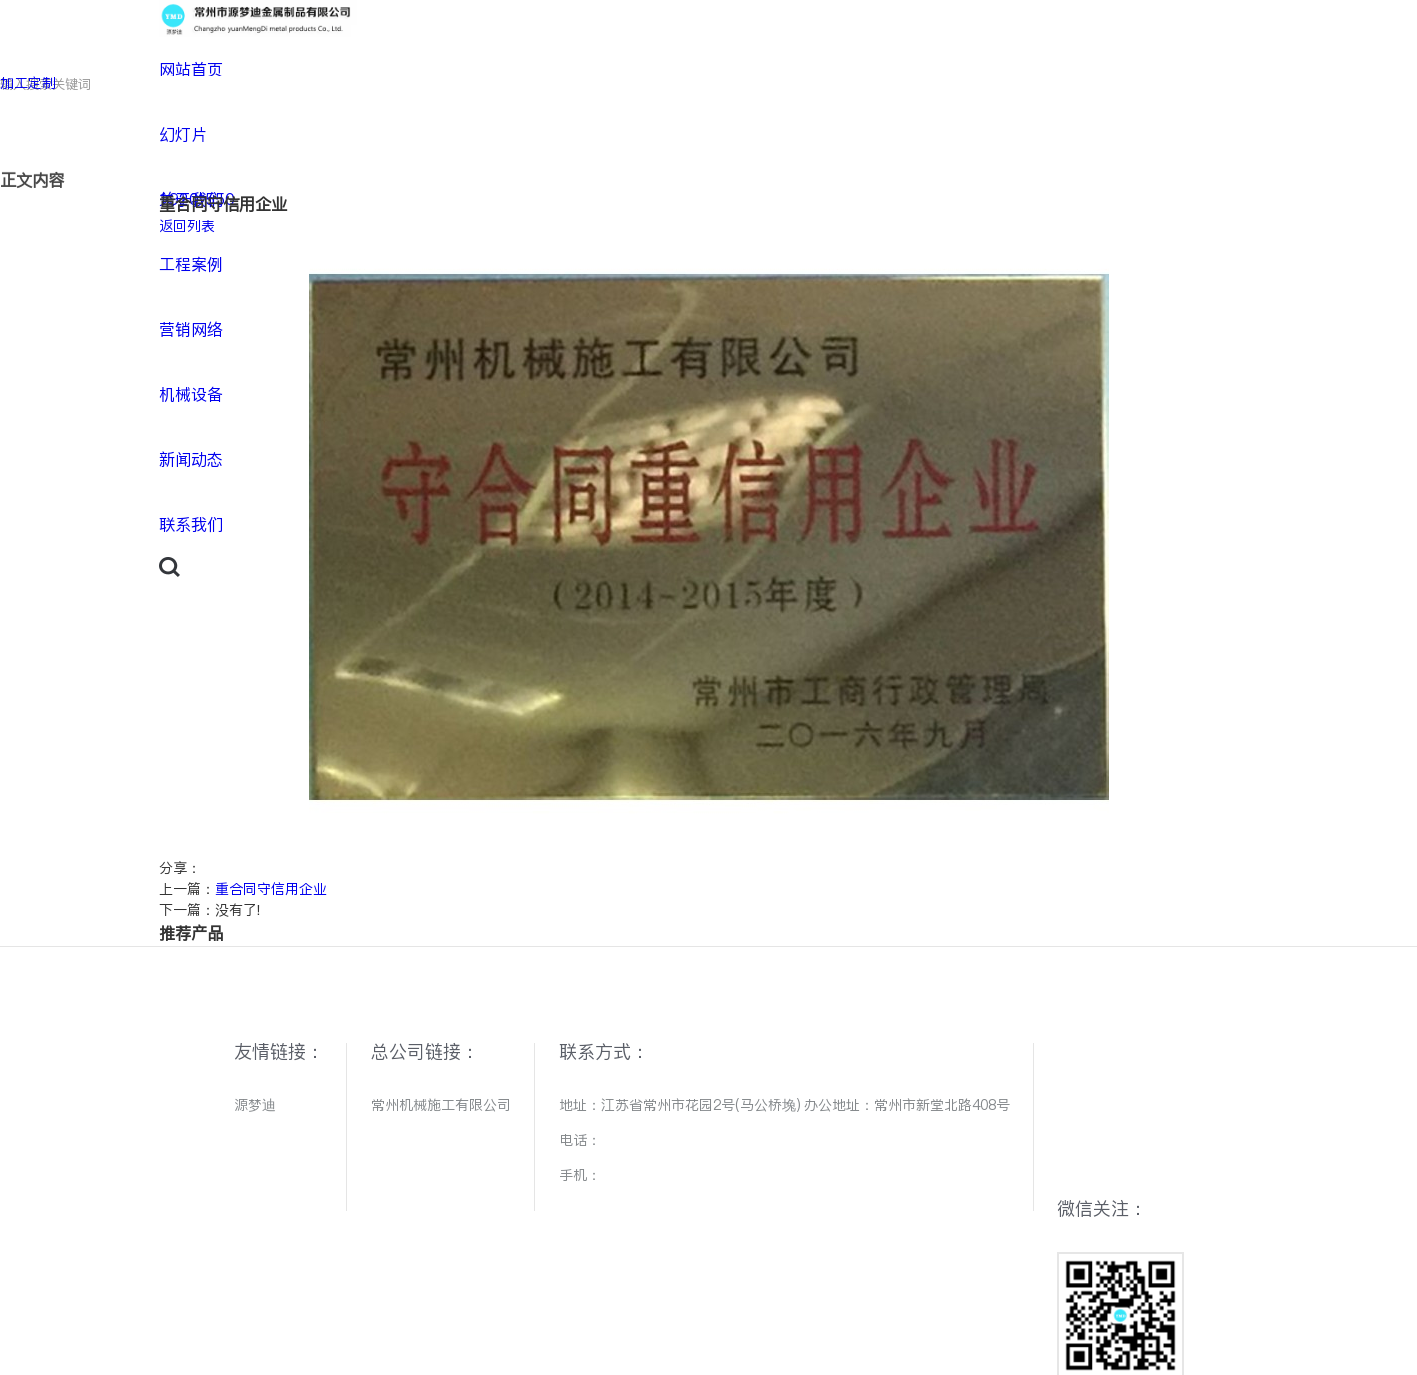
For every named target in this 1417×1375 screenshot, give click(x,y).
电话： (580, 1140)
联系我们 (191, 524)
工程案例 (191, 264)
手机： (580, 1175)
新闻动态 (191, 459)
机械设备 (191, 394)
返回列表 (187, 226)
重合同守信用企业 (271, 889)
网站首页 (191, 69)
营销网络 (191, 329)
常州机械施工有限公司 (441, 1105)
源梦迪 (255, 1105)
